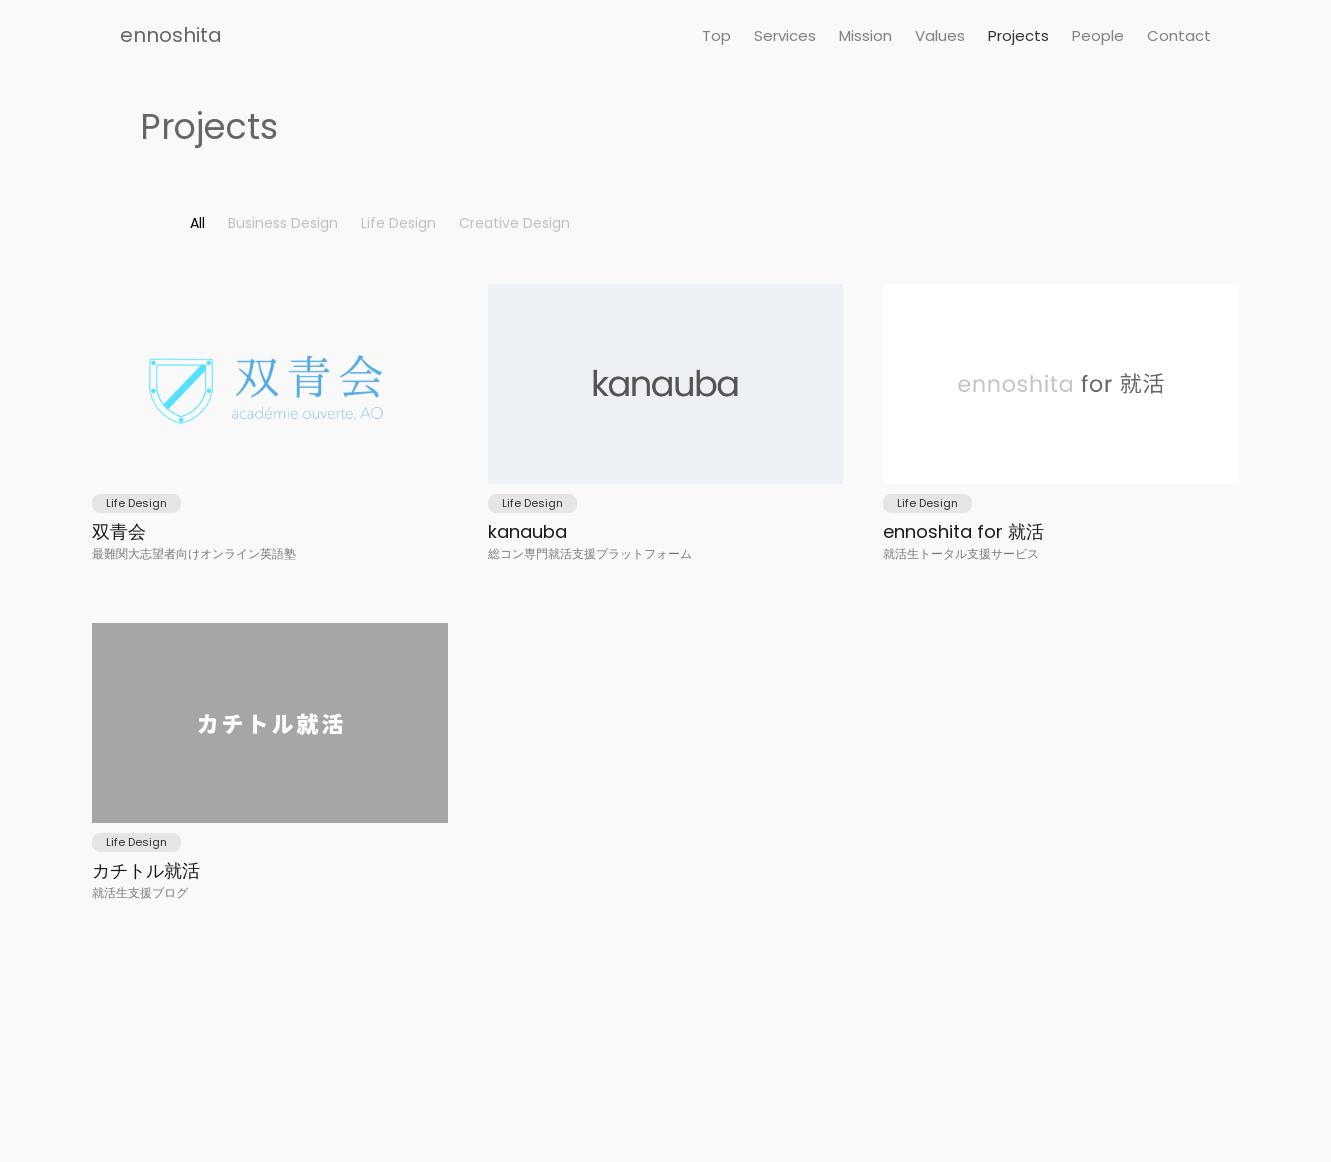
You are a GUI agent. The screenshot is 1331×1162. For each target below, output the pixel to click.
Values (940, 35)
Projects (1018, 35)
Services (785, 35)
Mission (865, 35)
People (1098, 35)
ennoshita (171, 35)
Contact (1179, 35)
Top (716, 35)
